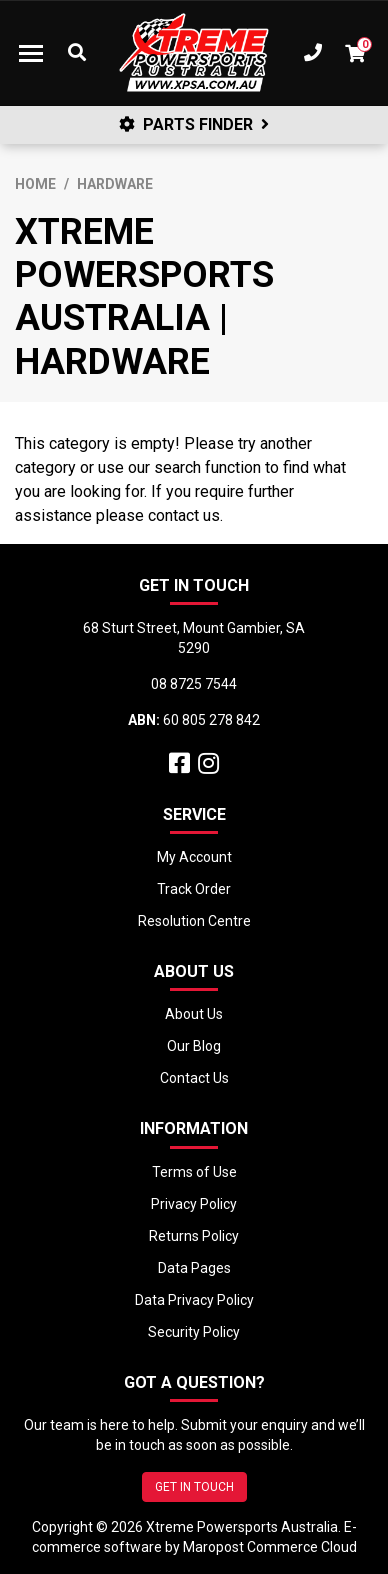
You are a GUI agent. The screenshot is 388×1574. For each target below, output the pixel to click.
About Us (194, 1014)
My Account (194, 857)
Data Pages (194, 1268)
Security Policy (194, 1332)
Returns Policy (194, 1236)
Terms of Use (194, 1172)
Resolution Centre (194, 921)
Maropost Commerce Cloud (270, 1547)
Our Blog (194, 1046)
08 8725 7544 (194, 684)
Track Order (194, 889)
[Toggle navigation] (31, 53)
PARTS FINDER (194, 124)
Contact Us (194, 1078)
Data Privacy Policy (194, 1300)
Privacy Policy (194, 1204)
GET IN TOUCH (194, 1487)
